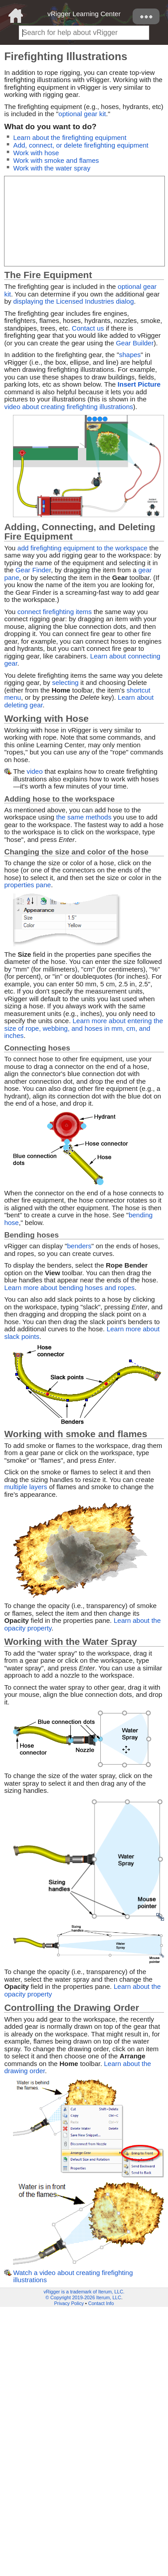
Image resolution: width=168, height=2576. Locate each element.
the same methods (83, 817)
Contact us (88, 328)
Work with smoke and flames (56, 160)
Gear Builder (135, 343)
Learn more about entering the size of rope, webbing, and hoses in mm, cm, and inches (83, 1028)
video (34, 771)
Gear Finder (33, 570)
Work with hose (36, 153)
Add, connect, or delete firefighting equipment (80, 145)
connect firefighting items (54, 611)
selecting (65, 682)
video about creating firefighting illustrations (68, 406)
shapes (130, 354)
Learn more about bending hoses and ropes (69, 1287)
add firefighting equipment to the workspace (82, 548)
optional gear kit (82, 114)
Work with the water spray (51, 168)
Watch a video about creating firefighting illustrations (73, 2276)
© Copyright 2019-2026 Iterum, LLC (83, 2297)
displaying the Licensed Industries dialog (73, 301)
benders (79, 1246)
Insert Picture (139, 384)
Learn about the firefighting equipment (69, 137)
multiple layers (25, 1487)
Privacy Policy (69, 2303)
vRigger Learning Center (84, 13)
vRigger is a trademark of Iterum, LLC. (84, 2291)
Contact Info (101, 2303)
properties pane (27, 885)
